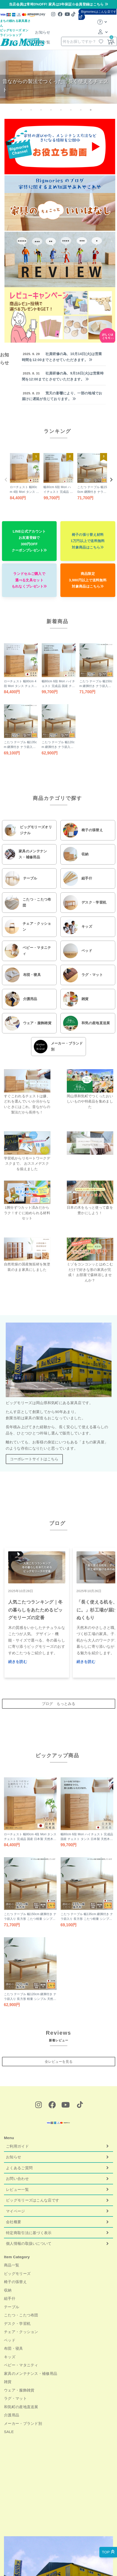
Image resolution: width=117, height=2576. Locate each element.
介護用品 (11, 2415)
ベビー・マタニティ (21, 2365)
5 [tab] (65, 113)
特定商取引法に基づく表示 (29, 2233)
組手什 (9, 2298)
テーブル (11, 2307)
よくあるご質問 (19, 2168)
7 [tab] (84, 113)
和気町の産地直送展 (21, 2407)
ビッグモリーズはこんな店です (32, 2200)
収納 (8, 2290)
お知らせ (42, 32)
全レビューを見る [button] (59, 2062)
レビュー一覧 (17, 2189)
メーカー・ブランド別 (23, 2423)
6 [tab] (75, 113)
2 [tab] (35, 113)
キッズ (9, 2357)
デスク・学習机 (17, 2323)
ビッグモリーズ (17, 2273)
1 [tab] (25, 113)
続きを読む (17, 1661)
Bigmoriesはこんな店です (97, 14)
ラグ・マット (15, 2398)
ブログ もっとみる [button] (58, 1704)
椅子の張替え (15, 2282)
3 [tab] (45, 113)
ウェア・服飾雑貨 (19, 2390)
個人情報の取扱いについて (29, 2243)
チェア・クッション (21, 2332)
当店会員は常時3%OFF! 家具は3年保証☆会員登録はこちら (58, 4)
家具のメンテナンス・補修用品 (30, 2373)
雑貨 (8, 2382)
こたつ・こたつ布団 (21, 2315)
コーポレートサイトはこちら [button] (34, 1459)
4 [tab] (55, 113)
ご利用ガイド (17, 2146)
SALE (9, 2432)
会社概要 (13, 2222)
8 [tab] (94, 113)
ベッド (9, 2340)
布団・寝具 (13, 2348)
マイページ (15, 2211)
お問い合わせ (17, 2178)
